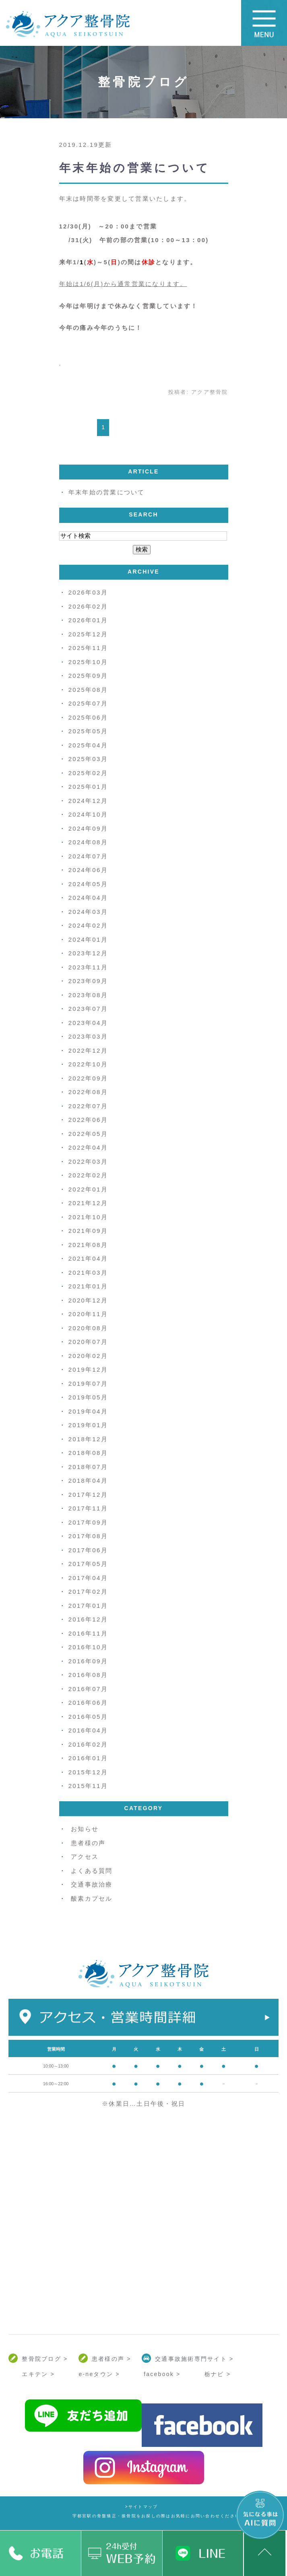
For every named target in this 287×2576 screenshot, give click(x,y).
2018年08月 (88, 1452)
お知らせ (85, 1828)
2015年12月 (88, 1772)
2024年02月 (88, 925)
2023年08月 (88, 995)
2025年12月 (88, 634)
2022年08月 (88, 1091)
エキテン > (38, 2374)
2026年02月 (88, 606)
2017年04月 (88, 1577)
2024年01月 (88, 939)
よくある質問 (92, 1870)
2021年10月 (88, 1217)
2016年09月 (88, 1661)
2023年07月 (88, 1008)
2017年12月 (88, 1494)
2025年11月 (88, 647)
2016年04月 (88, 1730)
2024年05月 (88, 884)
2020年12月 (88, 1300)
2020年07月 (88, 1341)
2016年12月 (88, 1619)
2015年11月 (88, 1785)
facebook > (162, 2374)
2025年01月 (88, 786)
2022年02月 (88, 1175)
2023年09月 (88, 980)
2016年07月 (88, 1688)
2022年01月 (88, 1189)
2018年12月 (88, 1439)
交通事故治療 (92, 1884)
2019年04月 (88, 1411)
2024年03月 (88, 911)
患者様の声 (88, 1842)
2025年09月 (88, 675)
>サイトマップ (141, 2507)
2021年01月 (88, 1286)
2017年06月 (88, 1550)
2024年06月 (88, 869)
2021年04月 (88, 1258)
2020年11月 (88, 1314)
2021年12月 (88, 1203)
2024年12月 (88, 800)
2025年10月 (88, 661)
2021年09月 (88, 1230)
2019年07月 (88, 1383)
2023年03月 (88, 1036)
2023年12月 (88, 953)
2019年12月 (88, 1369)
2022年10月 (88, 1064)
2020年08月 (88, 1328)
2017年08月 (88, 1536)
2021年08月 (88, 1244)
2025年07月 (88, 703)
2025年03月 (88, 758)
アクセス (85, 1856)
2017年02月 (88, 1591)
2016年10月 (88, 1647)
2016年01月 (88, 1758)
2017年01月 (88, 1605)
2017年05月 (88, 1563)
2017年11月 (88, 1508)
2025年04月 (88, 745)
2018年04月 (88, 1480)
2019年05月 (88, 1397)
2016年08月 (88, 1674)
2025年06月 (88, 717)
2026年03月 (88, 592)
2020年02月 (88, 1355)
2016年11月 (88, 1633)
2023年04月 (88, 1022)
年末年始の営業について (134, 168)
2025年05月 (88, 731)
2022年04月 (88, 1147)
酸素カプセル (92, 1898)
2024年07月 (88, 856)
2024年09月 (88, 828)
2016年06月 (88, 1702)
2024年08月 (88, 842)
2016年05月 (88, 1716)
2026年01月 (88, 620)
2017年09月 (88, 1522)
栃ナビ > (217, 2374)
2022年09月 (88, 1078)
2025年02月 (88, 773)
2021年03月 (88, 1272)
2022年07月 (88, 1106)
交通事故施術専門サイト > (194, 2359)
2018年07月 (88, 1466)
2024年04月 (88, 897)
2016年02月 (88, 1744)
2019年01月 (88, 1425)
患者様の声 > (111, 2359)
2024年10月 (88, 814)
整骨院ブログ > (45, 2359)
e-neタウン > (99, 2374)
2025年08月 (88, 689)
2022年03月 (88, 1161)
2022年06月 (88, 1119)
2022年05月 (88, 1133)
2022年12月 (88, 1050)
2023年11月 (88, 967)
